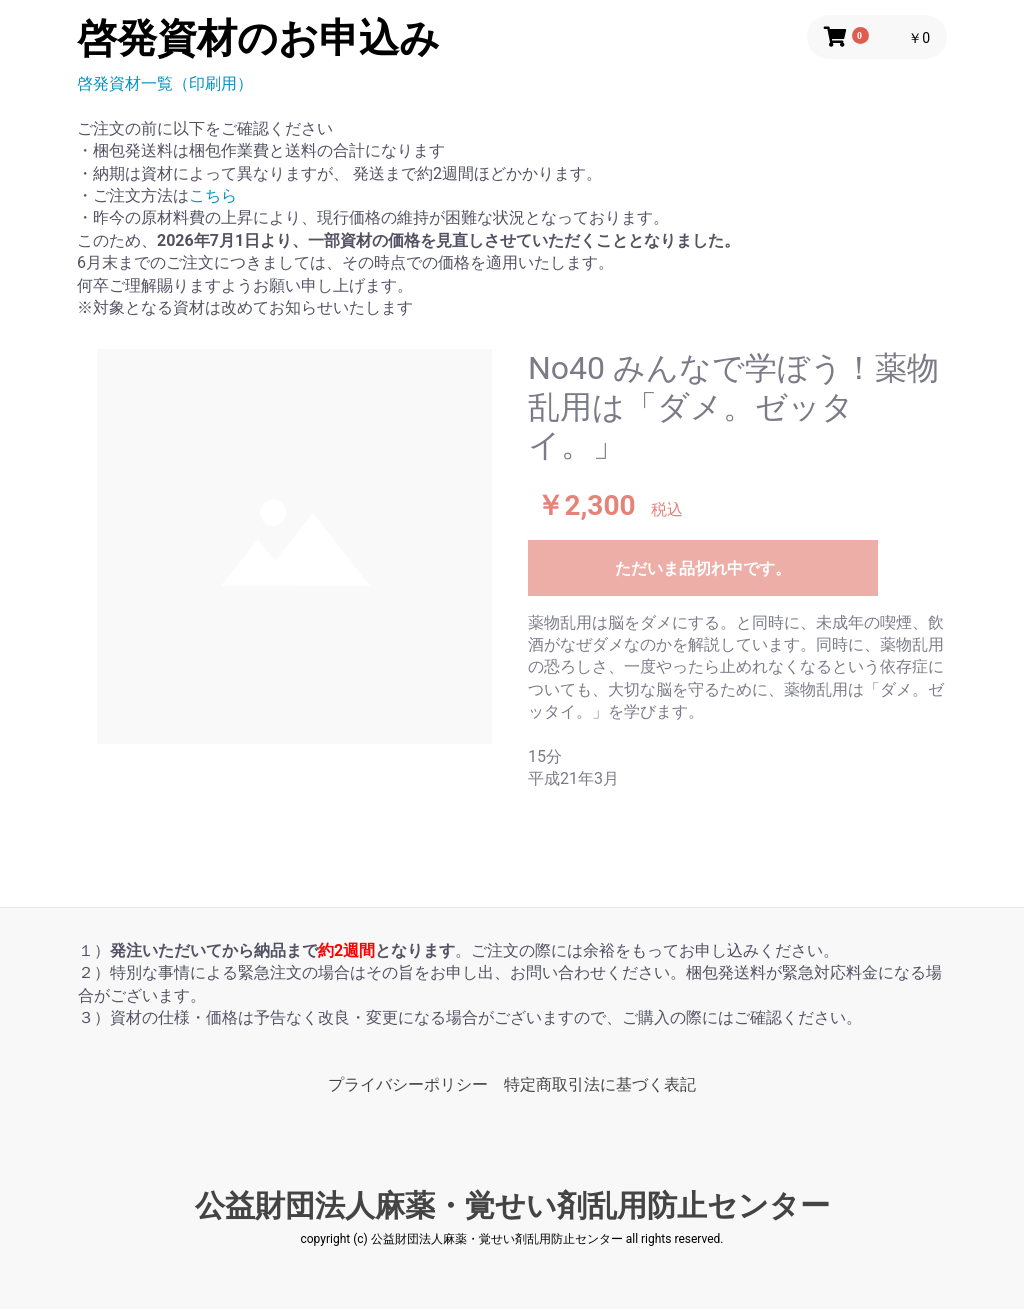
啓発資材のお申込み (258, 38)
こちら (213, 195)
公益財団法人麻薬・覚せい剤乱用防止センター (512, 1205)
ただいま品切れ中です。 (703, 568)
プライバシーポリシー (408, 1084)
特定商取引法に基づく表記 (600, 1084)
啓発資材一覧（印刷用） (165, 83)
